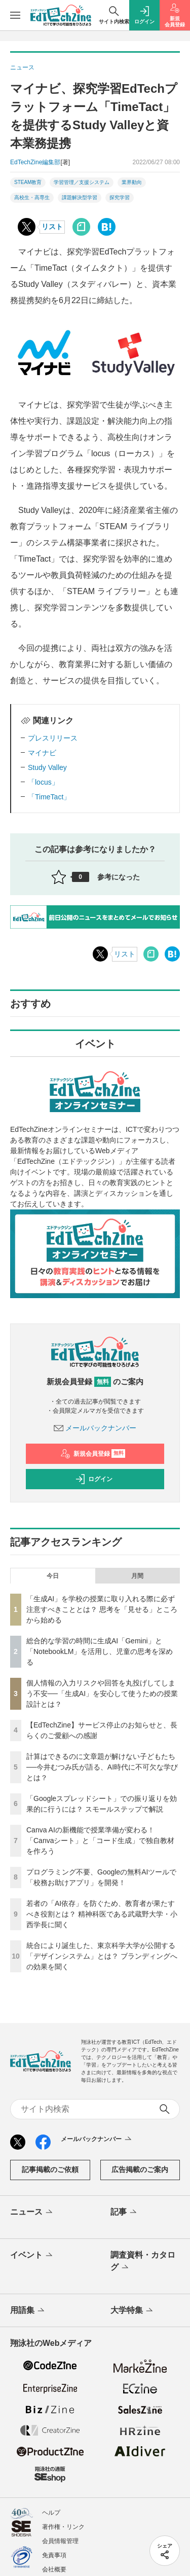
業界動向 (132, 182)
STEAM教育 (28, 182)
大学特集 (132, 2311)
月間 (137, 1575)
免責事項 (54, 2555)
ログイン (93, 1479)
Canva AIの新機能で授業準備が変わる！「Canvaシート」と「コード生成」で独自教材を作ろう (100, 1840)
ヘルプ (51, 2512)
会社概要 (54, 2569)
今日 (53, 1575)
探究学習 (119, 197)
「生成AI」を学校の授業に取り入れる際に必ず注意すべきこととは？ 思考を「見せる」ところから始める (101, 1609)
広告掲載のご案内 (139, 2169)
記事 (124, 2212)
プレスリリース (53, 738)
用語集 (28, 2311)
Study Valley (47, 767)
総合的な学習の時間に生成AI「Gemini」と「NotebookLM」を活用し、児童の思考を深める (99, 1651)
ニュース (32, 2212)
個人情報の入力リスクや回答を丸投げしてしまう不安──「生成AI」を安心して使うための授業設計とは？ (102, 1693)
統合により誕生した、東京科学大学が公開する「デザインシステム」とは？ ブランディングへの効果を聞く (101, 1956)
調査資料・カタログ (142, 2262)
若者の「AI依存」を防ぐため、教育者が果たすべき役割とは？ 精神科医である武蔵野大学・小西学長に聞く (101, 1914)
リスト (52, 227)
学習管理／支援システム (81, 182)
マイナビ (42, 753)
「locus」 (43, 782)
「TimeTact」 (49, 797)
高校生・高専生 (32, 197)
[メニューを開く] (15, 15)
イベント (32, 2256)
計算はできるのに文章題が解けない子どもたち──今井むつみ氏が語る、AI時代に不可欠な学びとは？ (102, 1767)
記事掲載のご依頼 (50, 2169)
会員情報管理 (60, 2541)
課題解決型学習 (79, 197)
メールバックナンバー (95, 1428)
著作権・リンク (63, 2526)
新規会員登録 (93, 1454)
